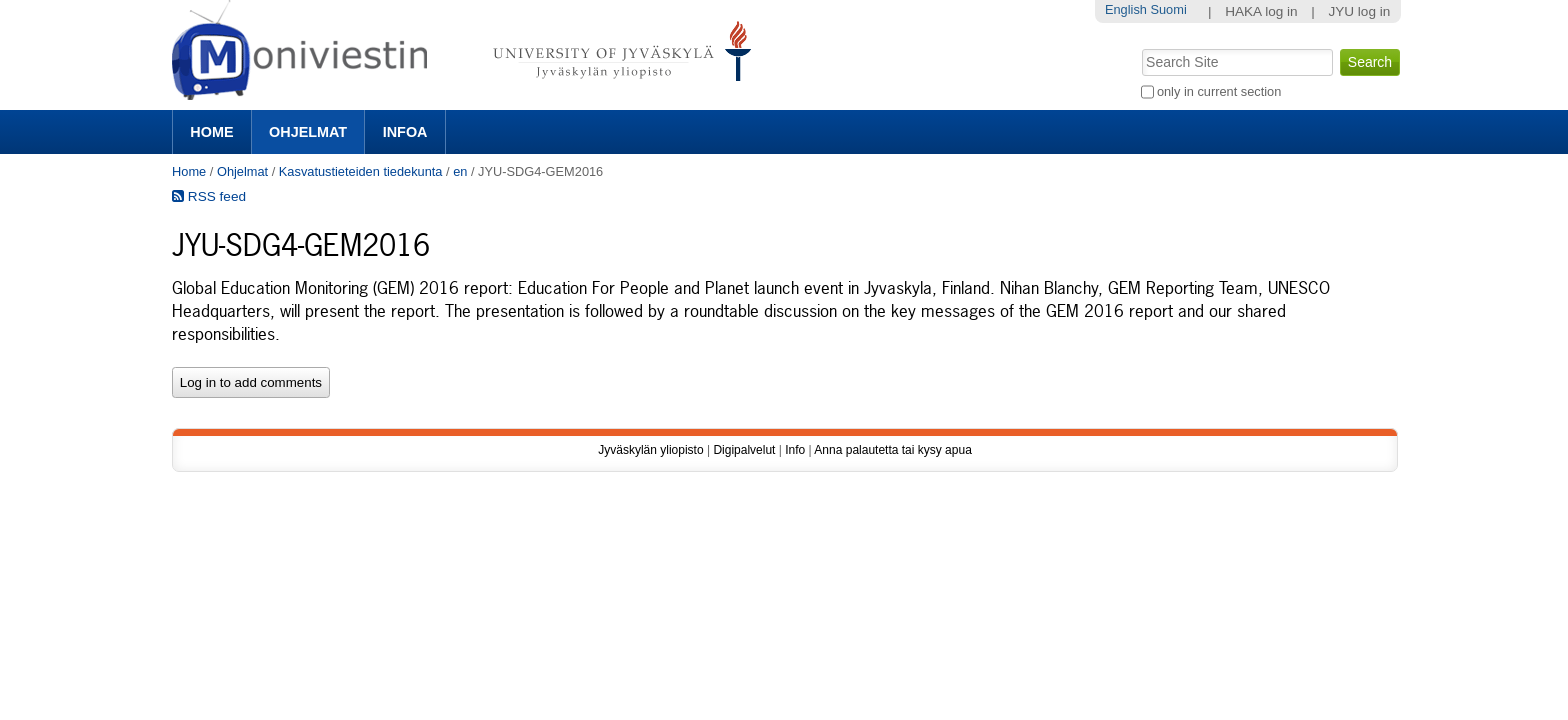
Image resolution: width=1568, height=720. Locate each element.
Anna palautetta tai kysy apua (892, 450)
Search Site (1139, 47)
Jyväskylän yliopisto (650, 450)
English (1126, 9)
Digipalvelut (744, 450)
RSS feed (209, 196)
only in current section (1219, 91)
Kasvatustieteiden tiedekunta (361, 171)
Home (211, 132)
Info (795, 450)
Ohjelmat (308, 132)
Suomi (1168, 9)
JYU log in (1359, 11)
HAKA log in (1261, 11)
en (460, 171)
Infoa (405, 132)
